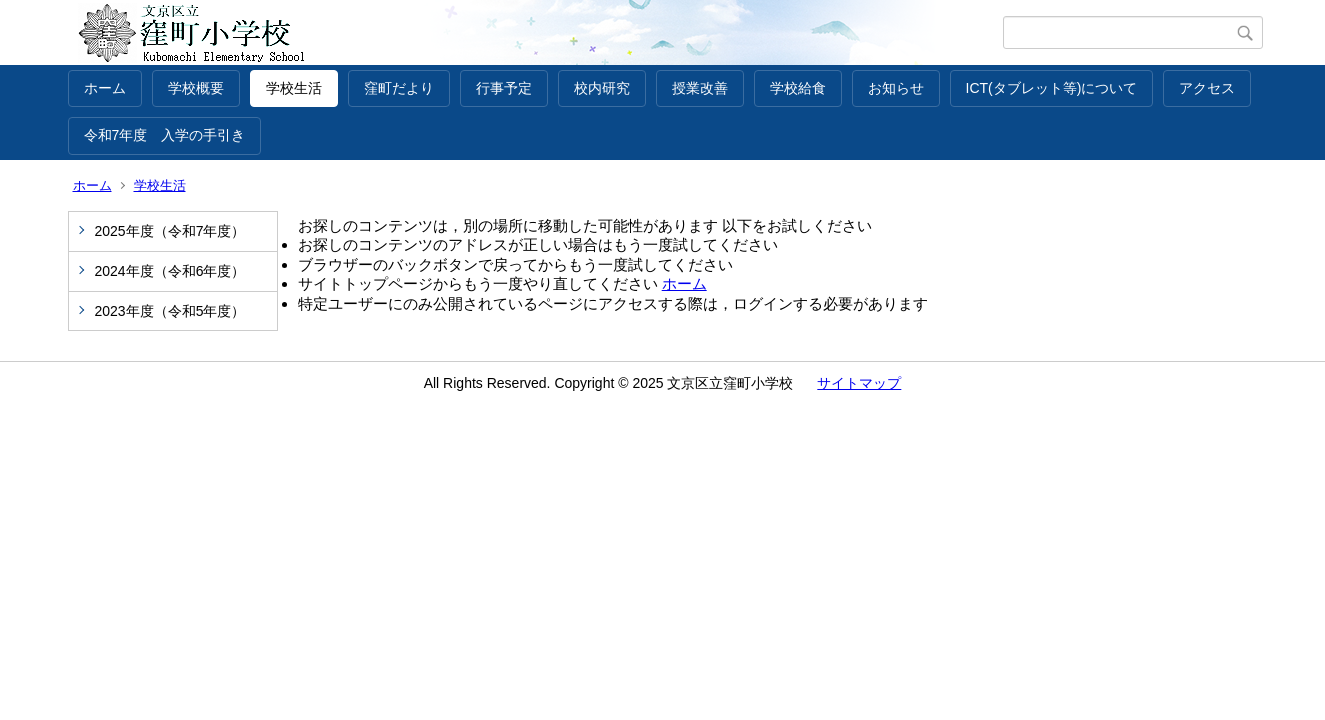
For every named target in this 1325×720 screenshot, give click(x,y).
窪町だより (399, 88)
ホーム (105, 88)
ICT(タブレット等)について (1052, 88)
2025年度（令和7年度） (170, 231)
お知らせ (896, 88)
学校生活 (294, 88)
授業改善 (700, 88)
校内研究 (602, 88)
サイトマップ (859, 383)
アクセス (1207, 88)
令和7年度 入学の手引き (165, 135)
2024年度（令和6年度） (170, 271)
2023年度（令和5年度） (170, 311)
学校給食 (798, 88)
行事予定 (504, 88)
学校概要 (196, 88)
